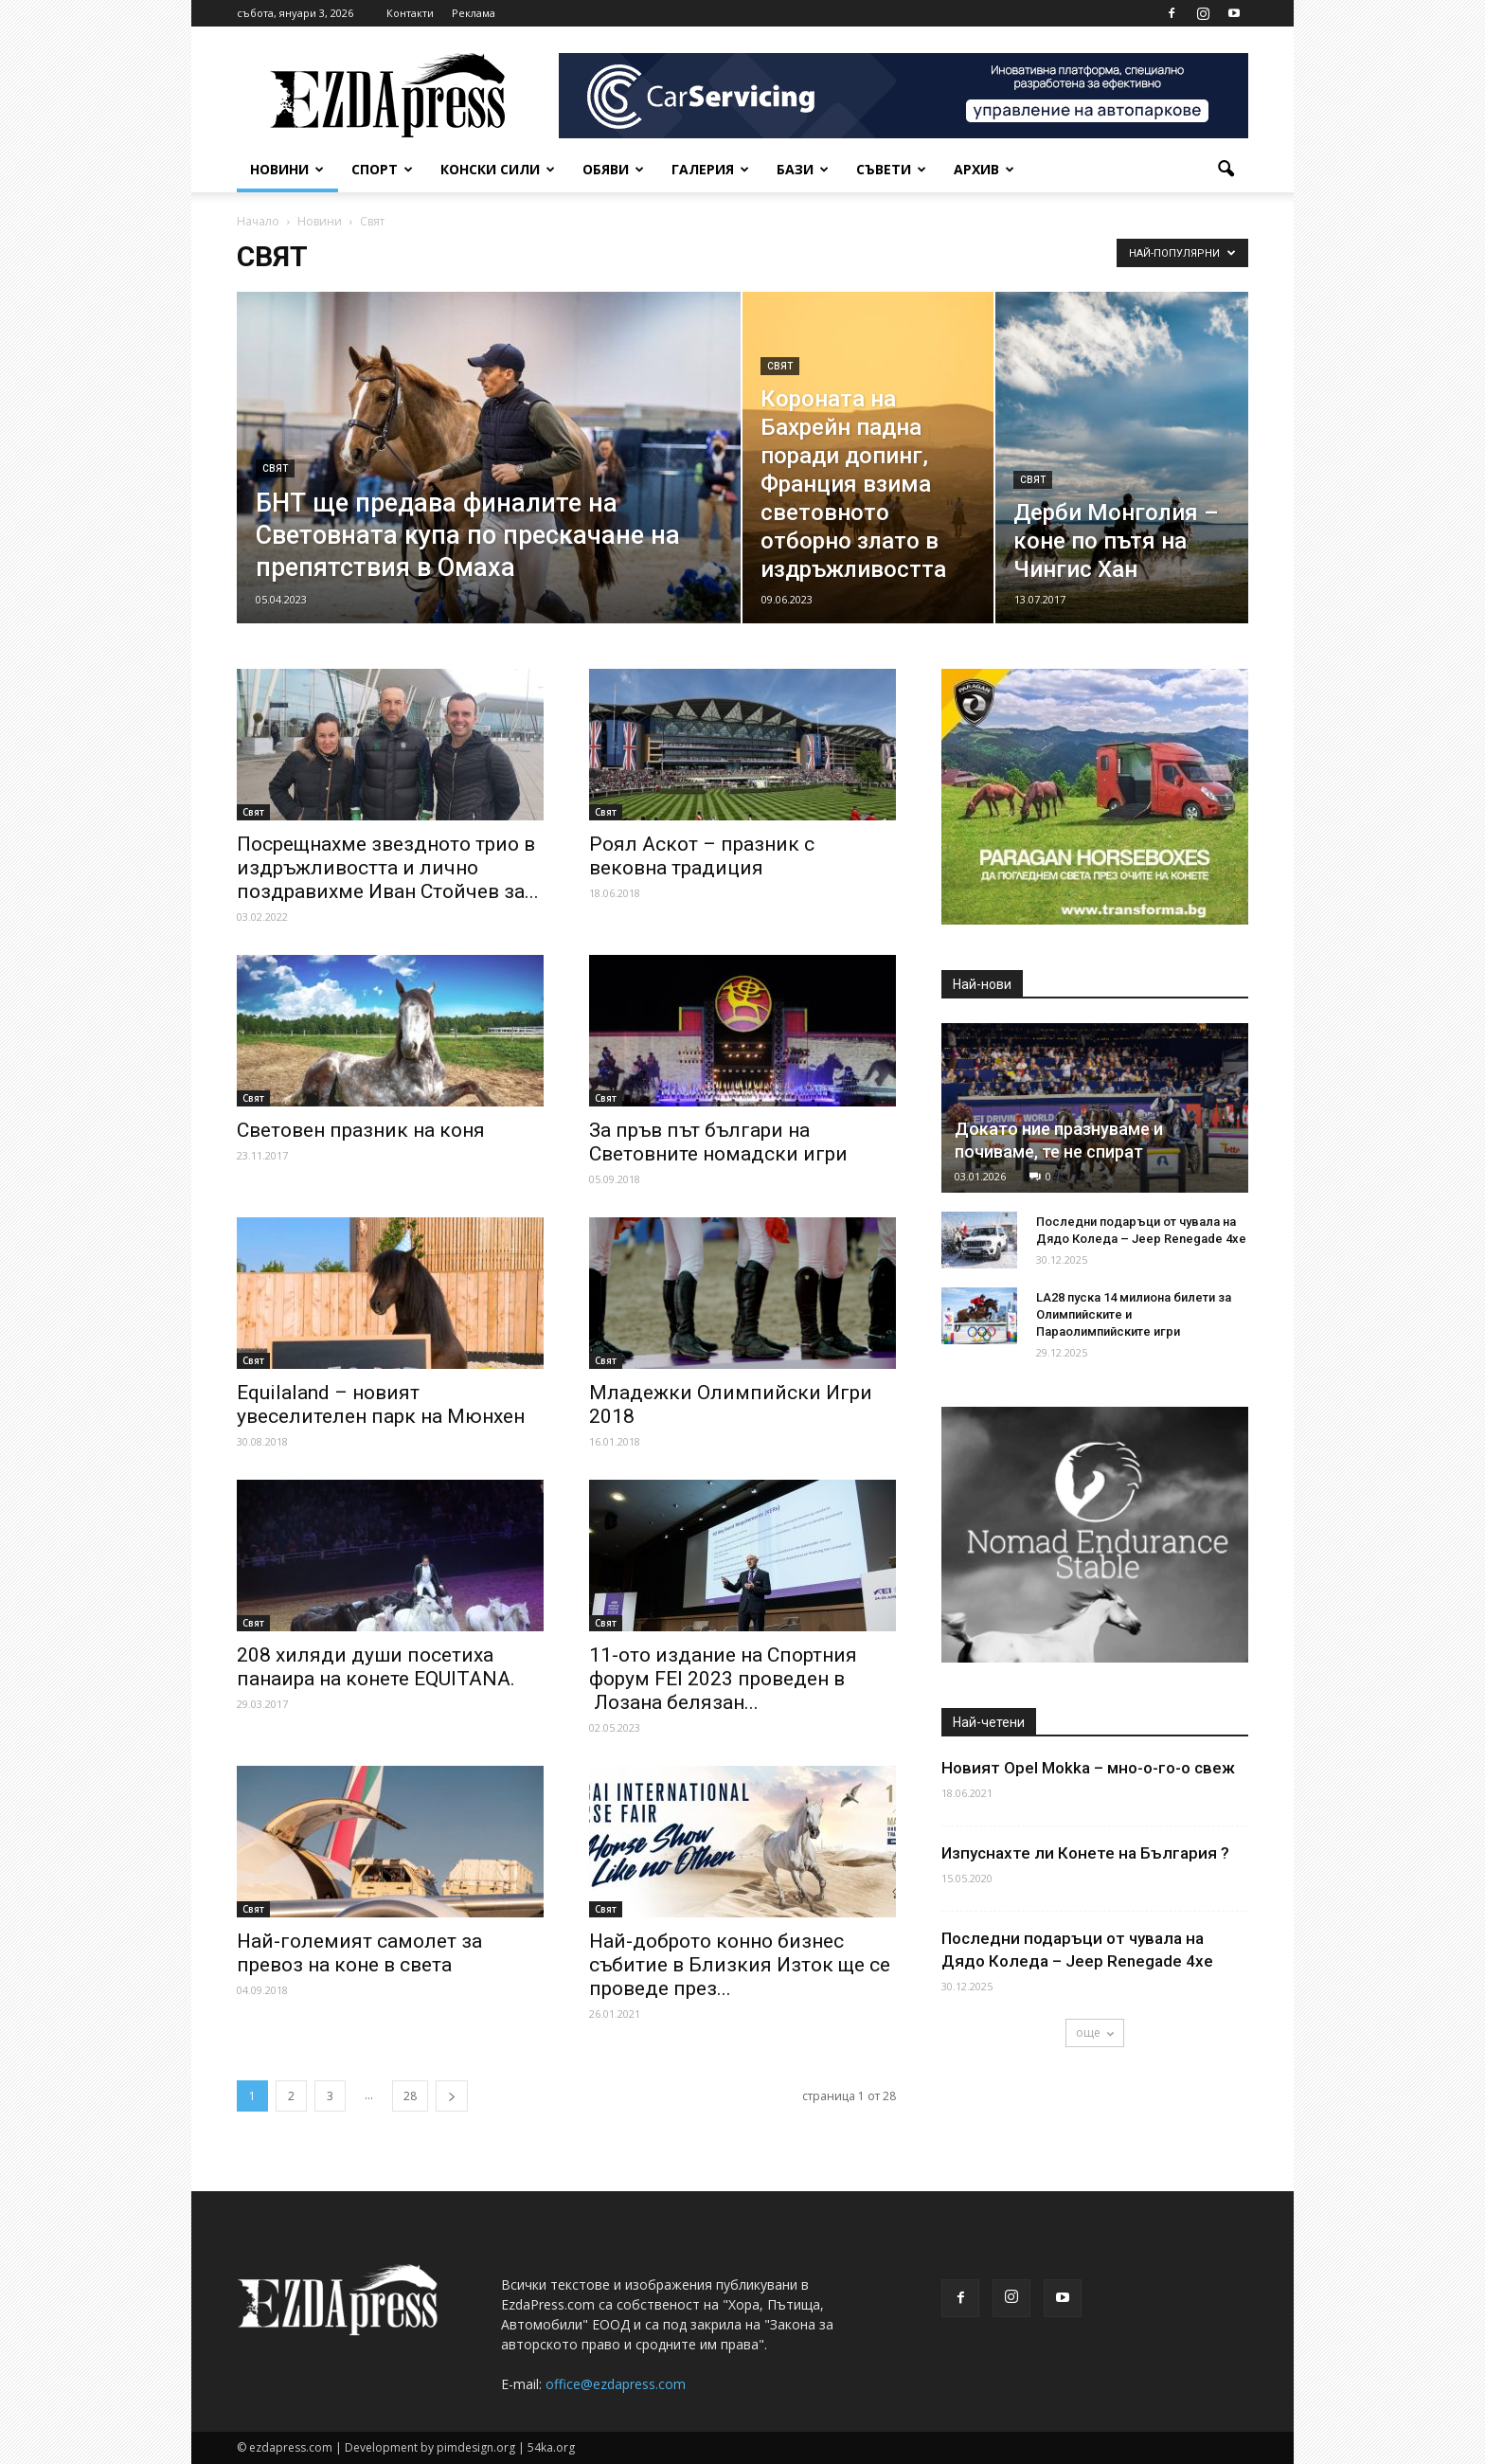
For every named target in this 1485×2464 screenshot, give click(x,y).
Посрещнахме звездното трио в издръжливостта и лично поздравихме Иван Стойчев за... (388, 868)
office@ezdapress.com (616, 2384)
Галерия (710, 169)
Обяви (613, 169)
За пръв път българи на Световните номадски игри (718, 1142)
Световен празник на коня (361, 1130)
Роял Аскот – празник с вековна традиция (701, 856)
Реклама (473, 13)
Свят (275, 468)
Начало (258, 221)
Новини (287, 169)
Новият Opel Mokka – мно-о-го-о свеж (1088, 1767)
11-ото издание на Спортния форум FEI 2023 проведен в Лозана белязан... (723, 1679)
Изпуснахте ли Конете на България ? (1085, 1853)
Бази (803, 169)
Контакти (410, 13)
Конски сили (497, 169)
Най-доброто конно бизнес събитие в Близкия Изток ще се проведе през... (739, 1965)
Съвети (891, 169)
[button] (1225, 169)
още (1095, 2032)
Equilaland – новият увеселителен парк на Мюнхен (381, 1404)
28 (410, 2096)
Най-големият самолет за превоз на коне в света (359, 1953)
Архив (984, 169)
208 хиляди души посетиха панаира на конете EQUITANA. (376, 1667)
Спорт (382, 169)
